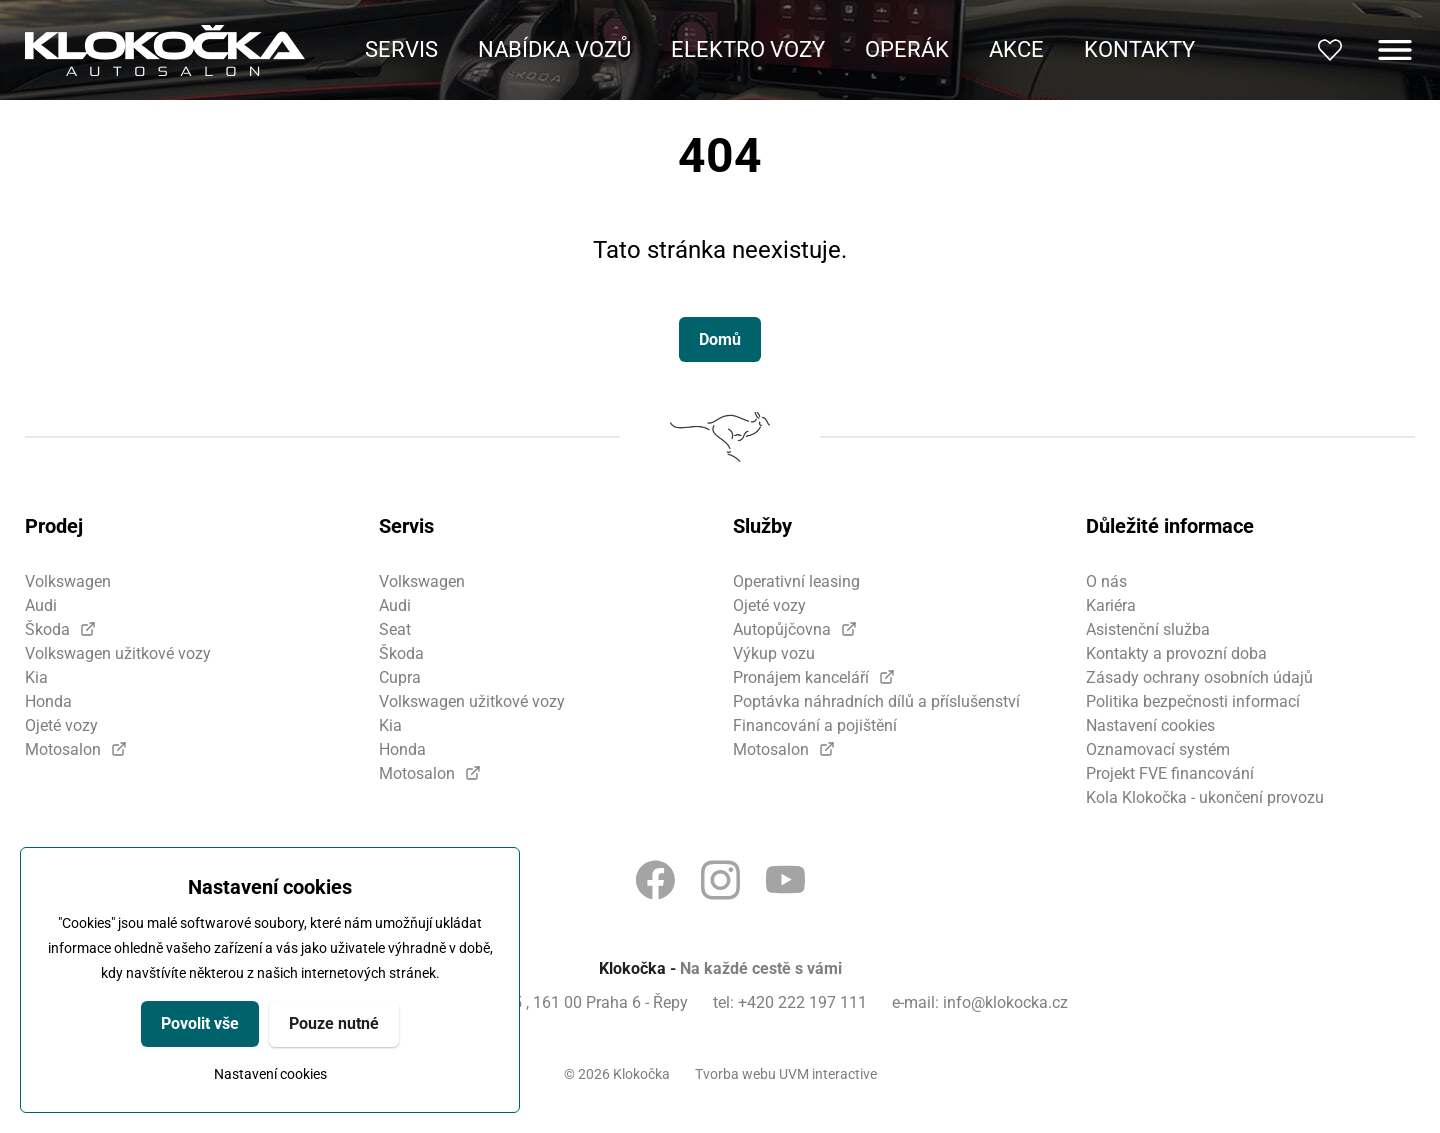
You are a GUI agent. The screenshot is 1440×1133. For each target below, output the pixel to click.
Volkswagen (68, 581)
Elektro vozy (748, 49)
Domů (720, 339)
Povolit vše (200, 1023)
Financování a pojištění (815, 725)
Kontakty (1139, 49)
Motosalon (63, 749)
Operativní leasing (796, 581)
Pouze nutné (334, 1023)
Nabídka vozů (554, 49)
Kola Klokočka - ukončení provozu (1205, 797)
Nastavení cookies (270, 1074)
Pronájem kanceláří (801, 677)
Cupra (400, 677)
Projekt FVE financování (1170, 773)
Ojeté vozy (61, 725)
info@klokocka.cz (1005, 1002)
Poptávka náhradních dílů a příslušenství (876, 701)
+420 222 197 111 (802, 1002)
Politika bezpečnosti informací (1193, 701)
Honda (48, 701)
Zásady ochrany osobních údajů (1199, 677)
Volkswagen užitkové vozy (118, 653)
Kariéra (1111, 605)
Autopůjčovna (782, 629)
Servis (401, 49)
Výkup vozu (774, 653)
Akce (1016, 49)
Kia (36, 677)
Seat (395, 629)
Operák (907, 49)
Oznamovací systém (1158, 749)
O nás (1106, 581)
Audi (41, 605)
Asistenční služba (1148, 629)
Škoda (47, 629)
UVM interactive (828, 1074)
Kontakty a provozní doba (1176, 653)
